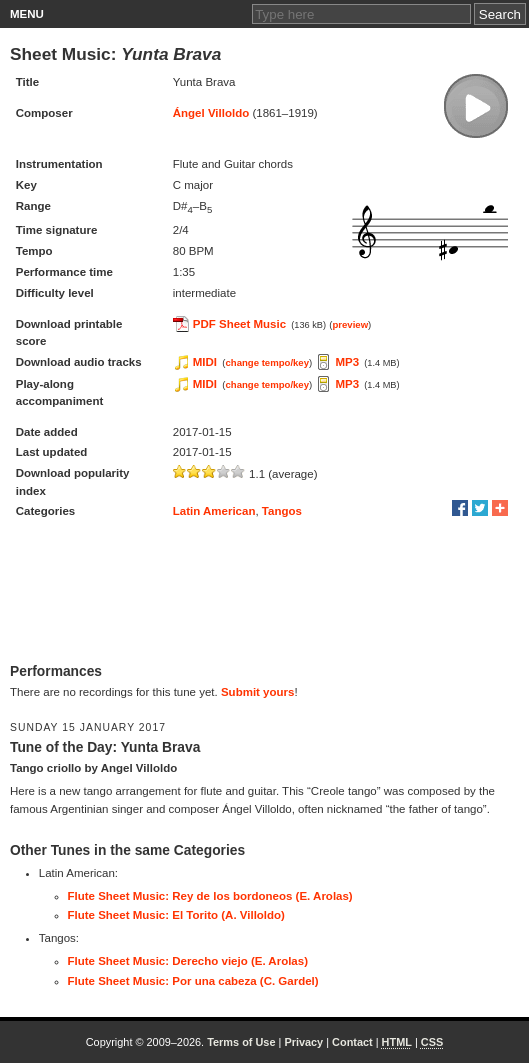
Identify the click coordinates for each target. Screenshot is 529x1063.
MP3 (347, 362)
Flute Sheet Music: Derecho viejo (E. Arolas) (188, 961)
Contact (352, 1042)
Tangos (282, 511)
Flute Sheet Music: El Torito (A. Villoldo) (176, 915)
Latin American (214, 511)
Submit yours (257, 692)
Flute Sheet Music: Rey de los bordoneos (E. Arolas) (210, 896)
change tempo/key (267, 362)
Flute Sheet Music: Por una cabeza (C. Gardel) (193, 981)
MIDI (205, 362)
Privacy (303, 1042)
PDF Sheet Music (239, 324)
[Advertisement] (264, 593)
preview (350, 324)
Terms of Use (241, 1042)
